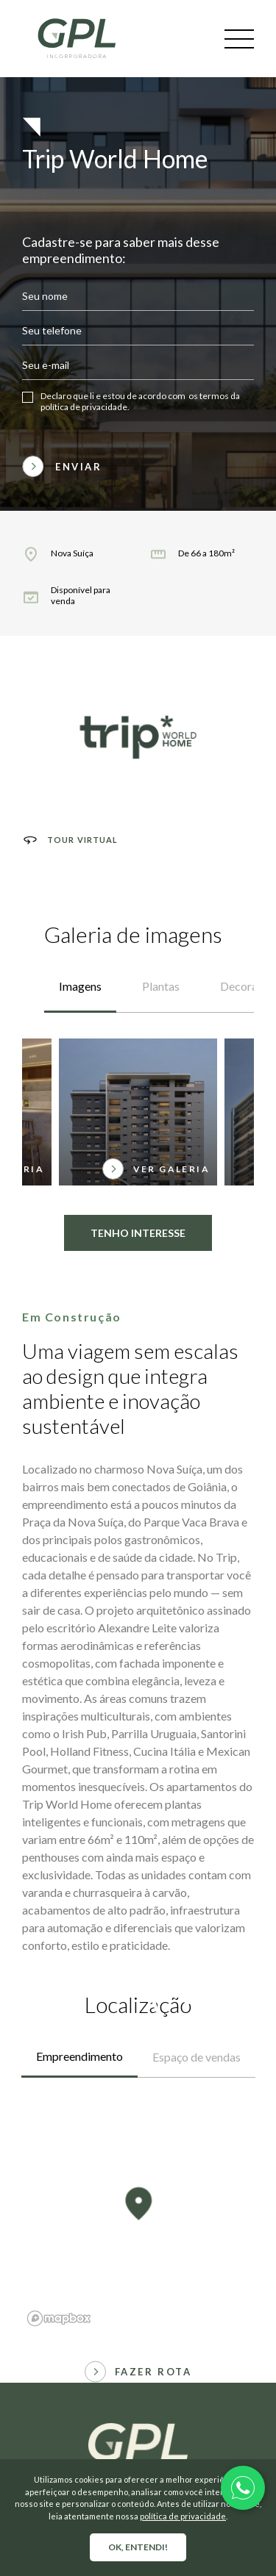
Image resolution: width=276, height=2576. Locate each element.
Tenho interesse (138, 1180)
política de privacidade (183, 2516)
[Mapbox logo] (58, 2318)
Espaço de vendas (196, 2057)
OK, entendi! (138, 2546)
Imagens (80, 933)
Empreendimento (79, 2056)
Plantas (161, 933)
